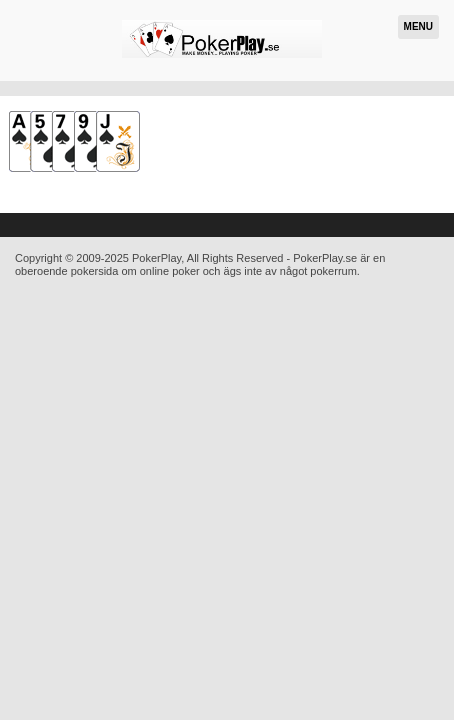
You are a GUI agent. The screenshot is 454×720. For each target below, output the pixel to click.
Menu (418, 26)
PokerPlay (156, 258)
